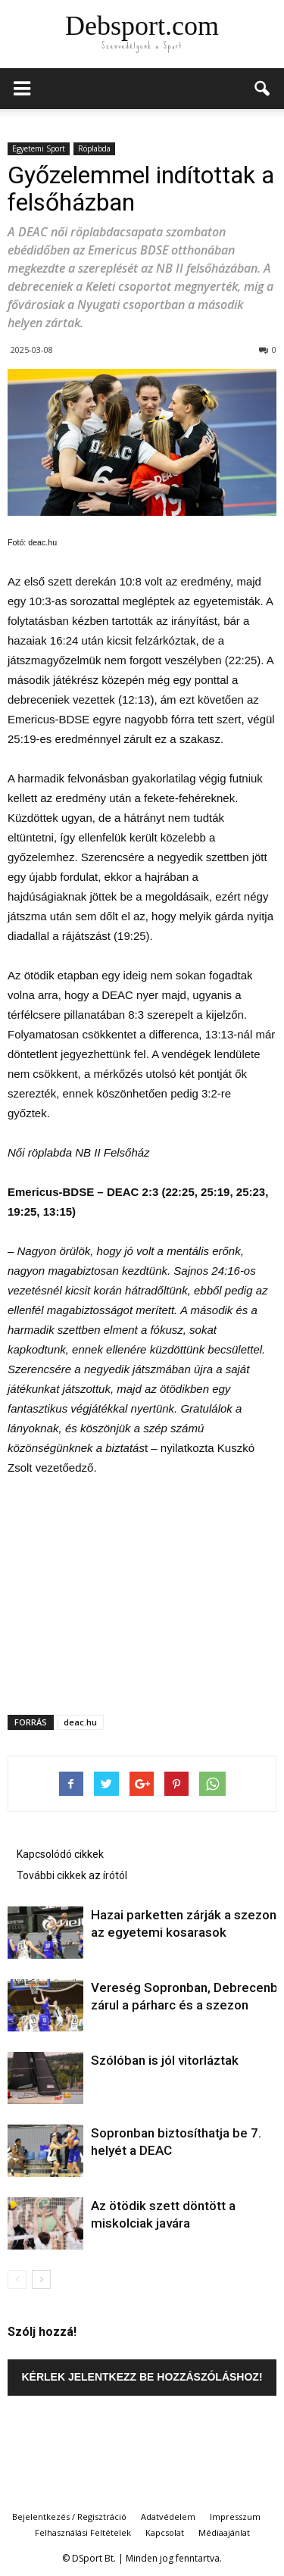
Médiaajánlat (224, 2532)
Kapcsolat (164, 2532)
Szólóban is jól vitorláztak (165, 2060)
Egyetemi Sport (38, 148)
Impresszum (235, 2516)
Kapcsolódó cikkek (60, 1854)
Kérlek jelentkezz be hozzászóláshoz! (141, 2377)
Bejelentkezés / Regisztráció (69, 2516)
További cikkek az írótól (72, 1875)
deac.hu (80, 1722)
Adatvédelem (168, 2516)
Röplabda (94, 148)
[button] (263, 88)
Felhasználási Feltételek (83, 2532)
